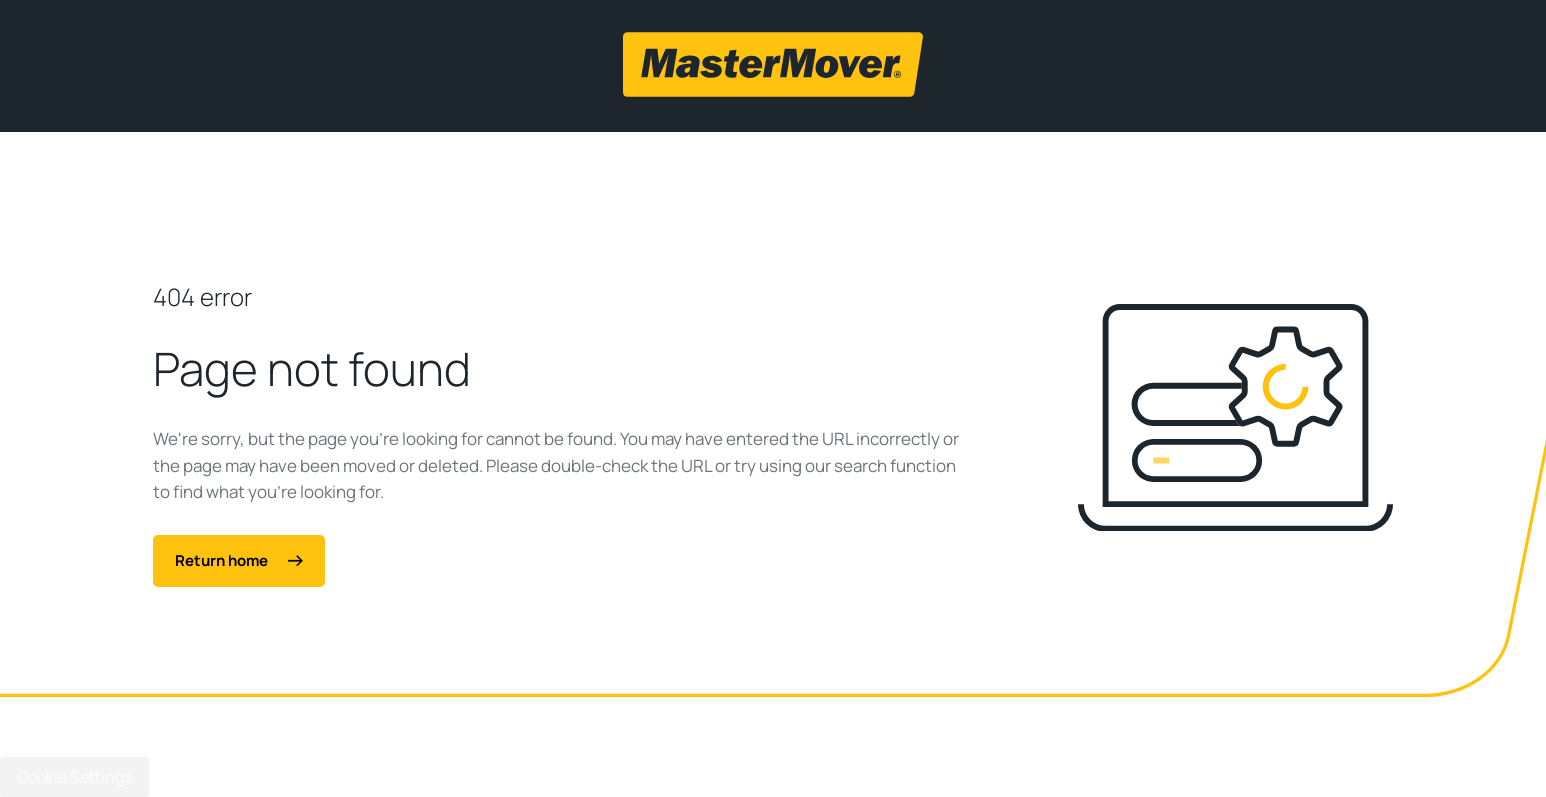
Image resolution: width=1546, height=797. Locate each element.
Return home (239, 560)
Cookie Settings (74, 777)
